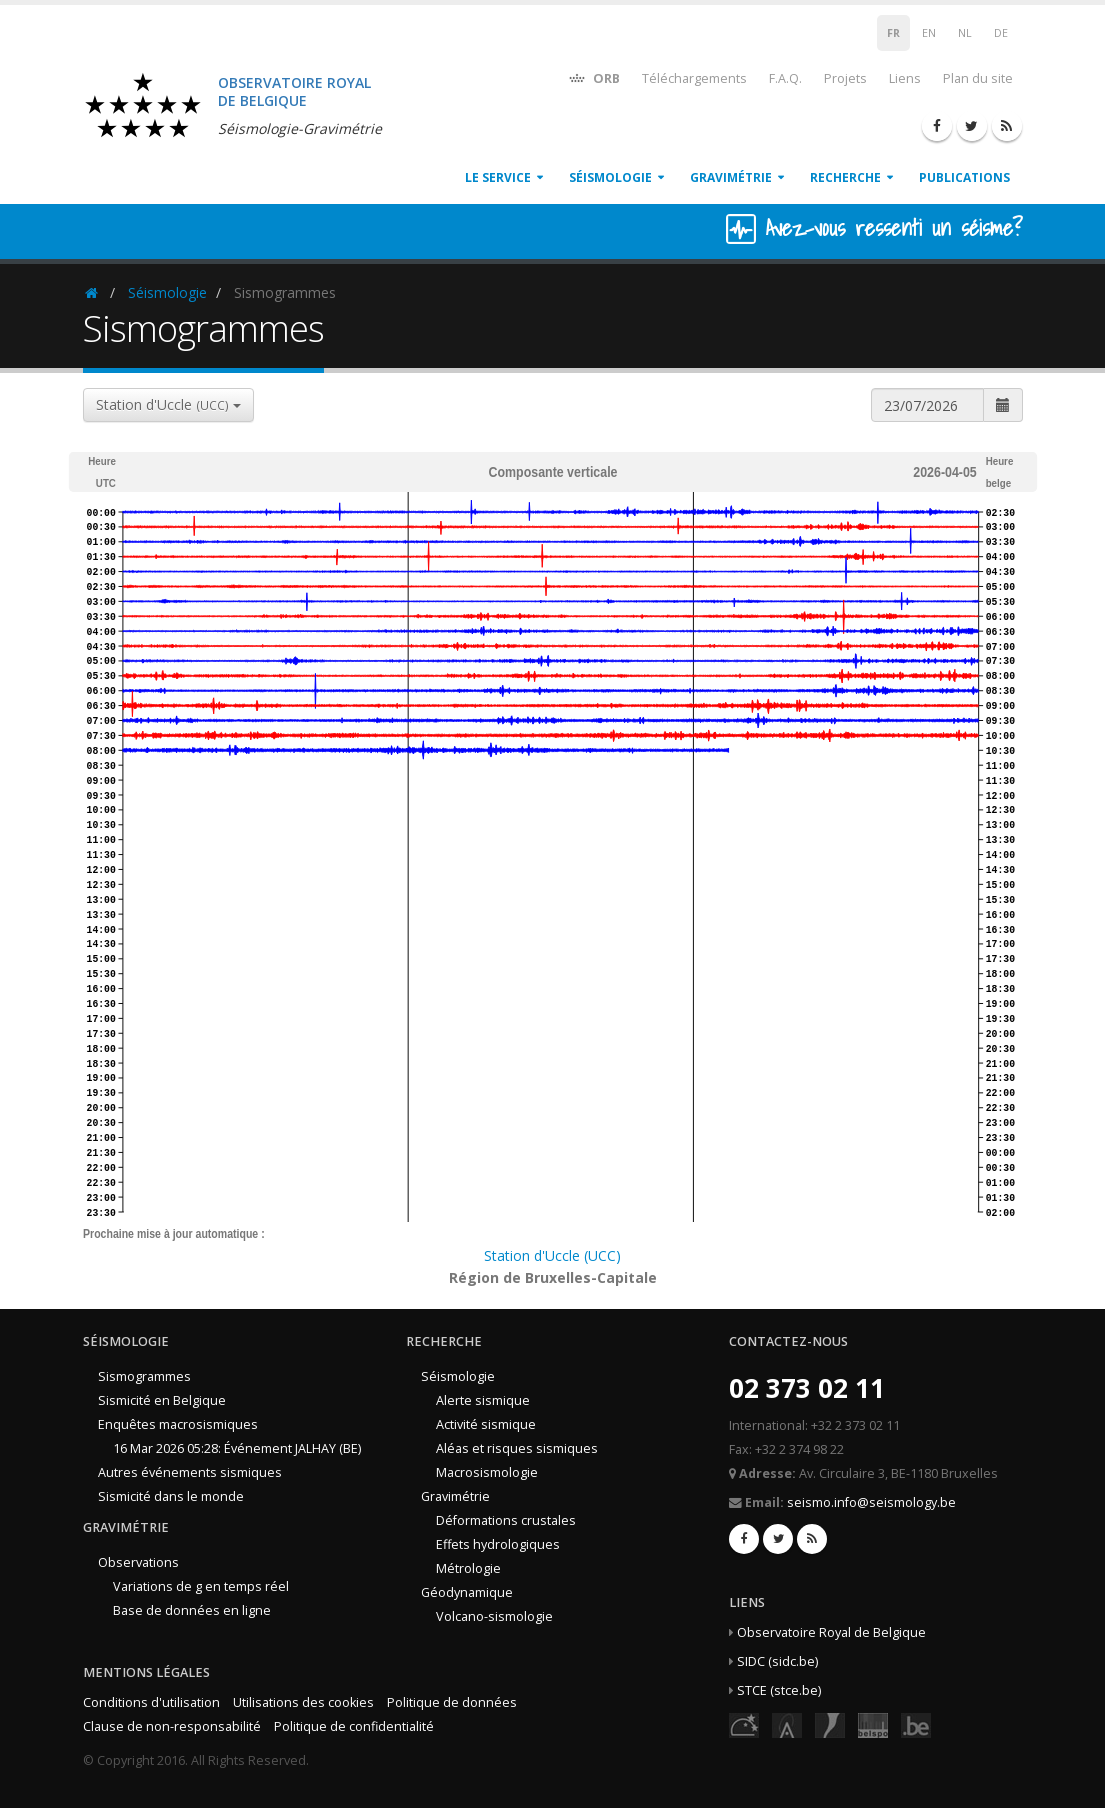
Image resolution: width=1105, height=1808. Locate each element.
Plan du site (978, 78)
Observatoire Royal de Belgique (831, 1632)
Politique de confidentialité (354, 1726)
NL (965, 33)
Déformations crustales (506, 1520)
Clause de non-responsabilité (172, 1726)
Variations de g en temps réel (201, 1586)
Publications (964, 177)
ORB (593, 77)
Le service (498, 177)
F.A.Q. (785, 78)
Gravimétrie (731, 177)
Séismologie (610, 177)
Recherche (845, 177)
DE (1001, 33)
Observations (138, 1562)
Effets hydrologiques (498, 1544)
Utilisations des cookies (303, 1702)
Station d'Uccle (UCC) (552, 1255)
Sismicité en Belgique (162, 1400)
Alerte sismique (483, 1400)
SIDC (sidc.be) (777, 1661)
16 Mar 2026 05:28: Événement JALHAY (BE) (237, 1448)
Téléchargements (694, 78)
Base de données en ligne (192, 1610)
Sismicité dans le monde (171, 1496)
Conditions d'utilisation (151, 1702)
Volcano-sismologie (494, 1616)
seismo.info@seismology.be (871, 1502)
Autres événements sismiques (190, 1472)
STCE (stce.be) (779, 1690)
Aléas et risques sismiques (517, 1448)
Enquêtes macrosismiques (178, 1424)
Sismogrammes (144, 1376)
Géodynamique (467, 1592)
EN (929, 33)
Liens (905, 78)
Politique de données (452, 1702)
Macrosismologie (487, 1472)
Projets (845, 78)
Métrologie (468, 1568)
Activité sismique (486, 1424)
